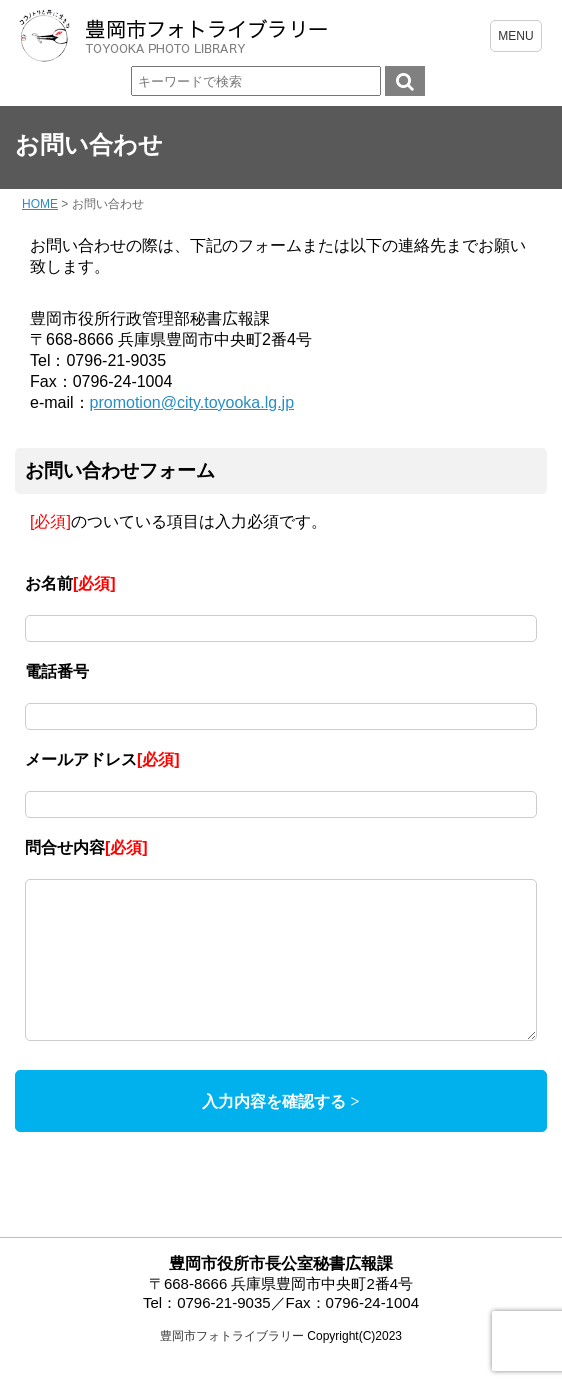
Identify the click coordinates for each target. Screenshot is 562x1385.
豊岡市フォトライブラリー (232, 1366)
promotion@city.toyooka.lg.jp (192, 402)
